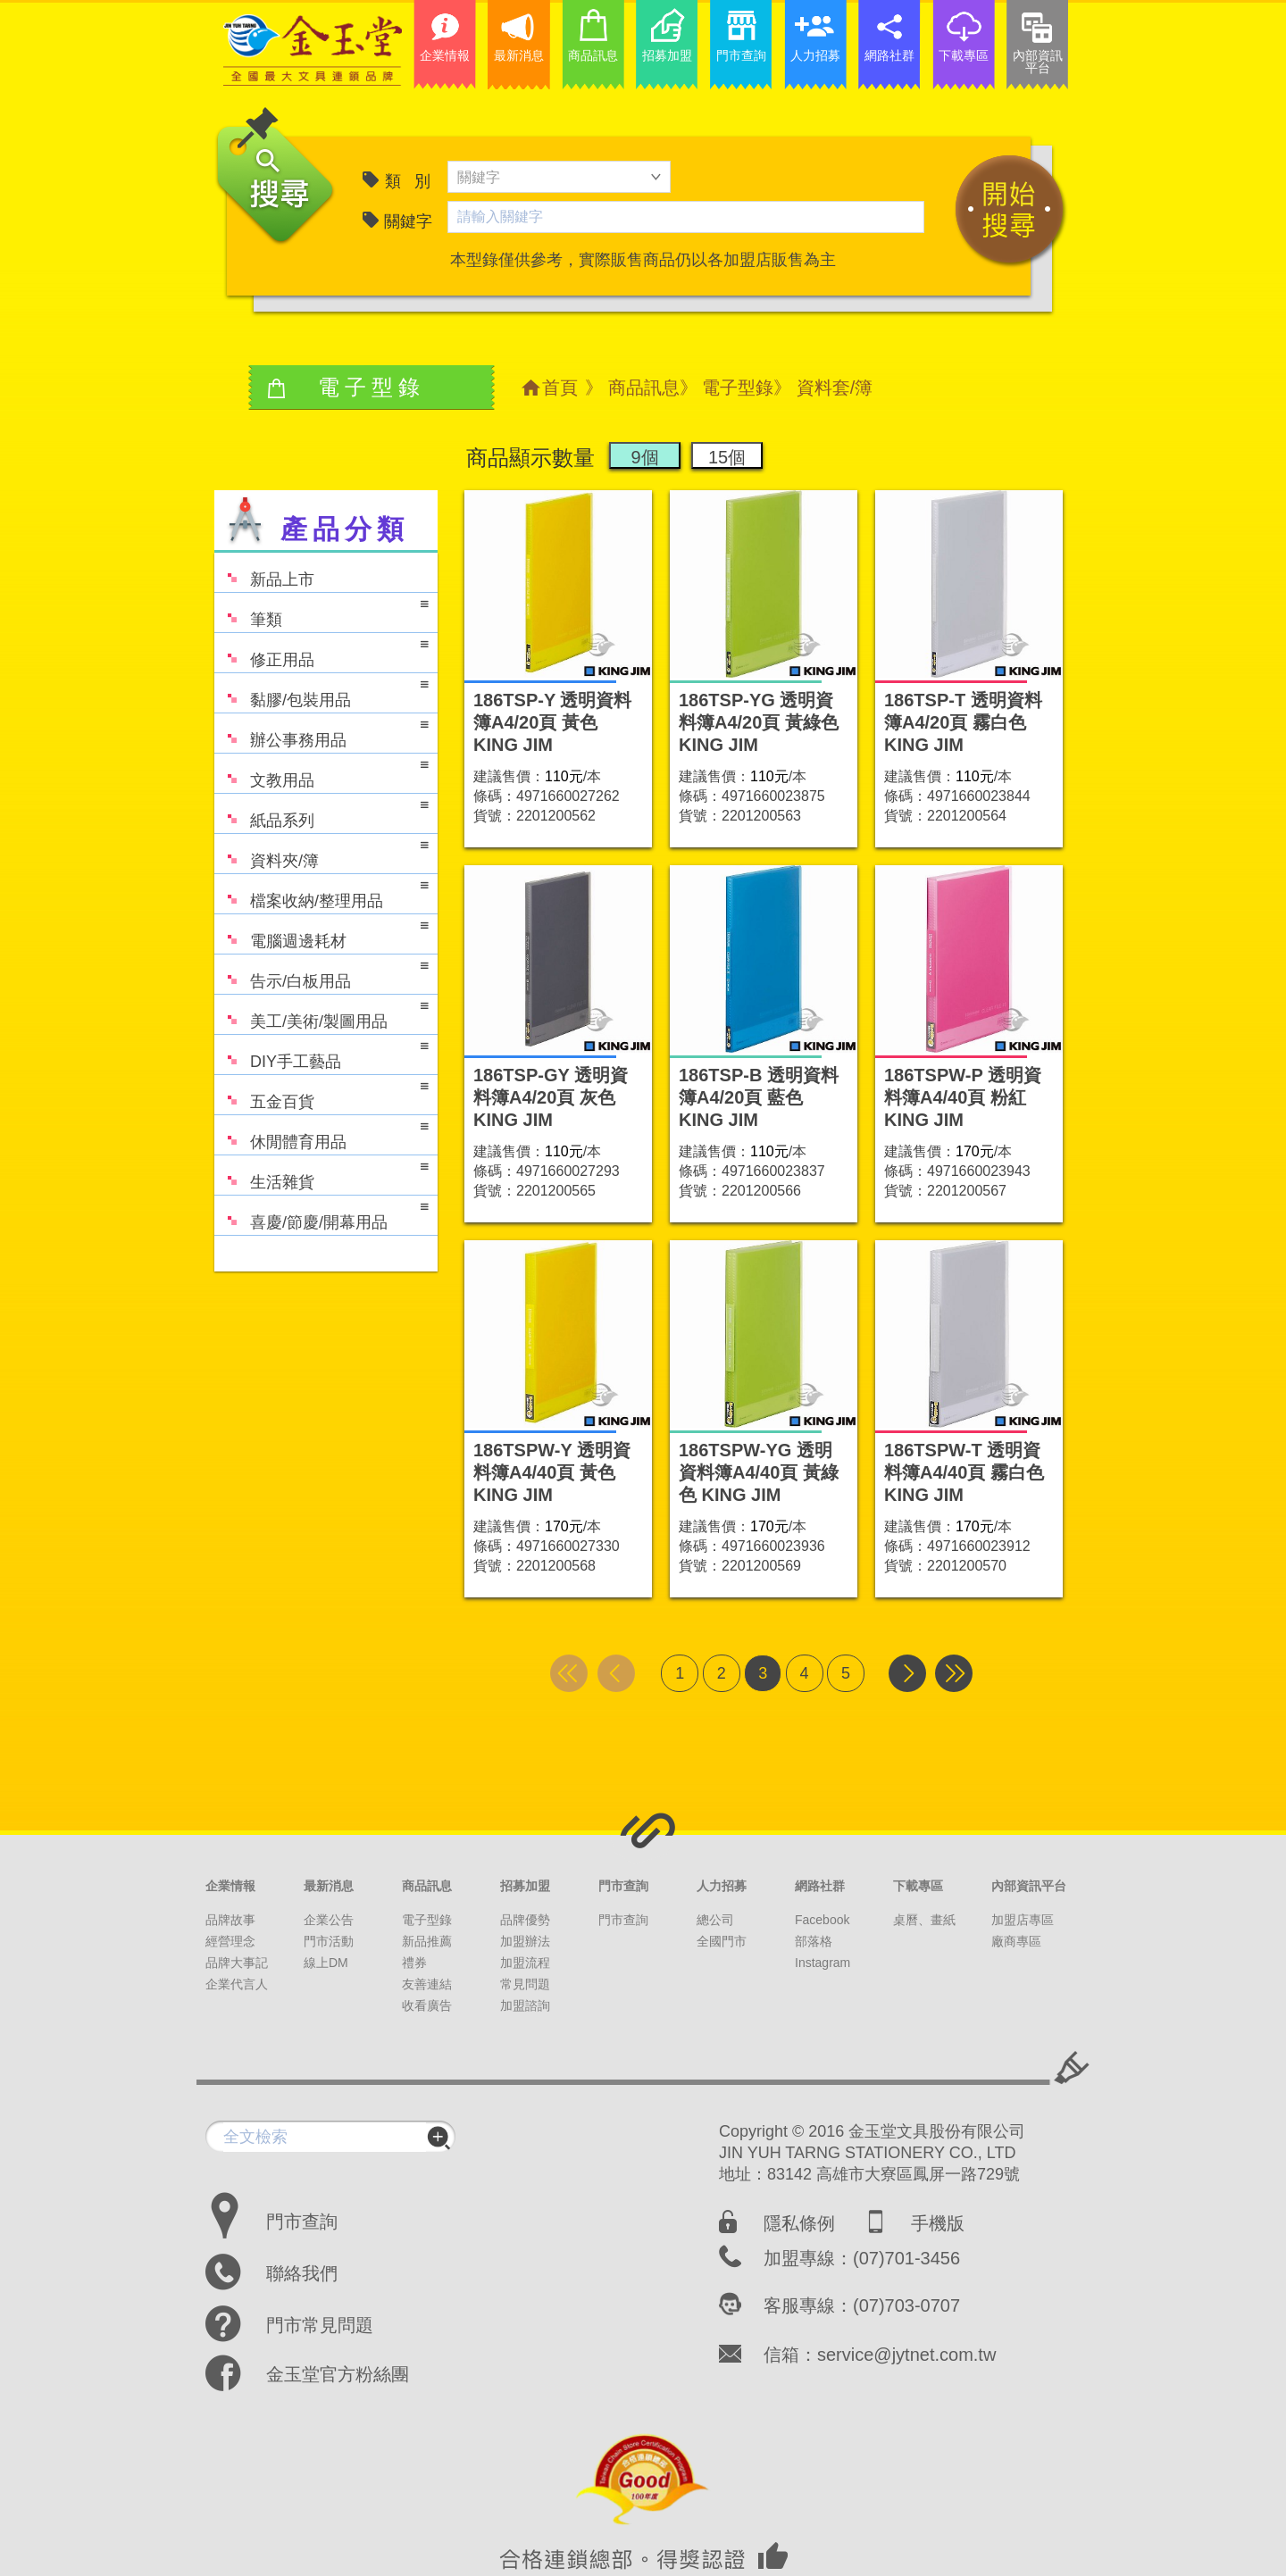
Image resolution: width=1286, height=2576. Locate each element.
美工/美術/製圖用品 (321, 1013)
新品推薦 (427, 1941)
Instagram (822, 1962)
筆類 (321, 611)
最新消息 (329, 1886)
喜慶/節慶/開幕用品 (321, 1213)
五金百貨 (321, 1093)
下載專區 (918, 1886)
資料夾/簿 (321, 852)
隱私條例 (799, 2223)
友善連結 (427, 1984)
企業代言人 (236, 1984)
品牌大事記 (236, 1962)
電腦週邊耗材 (321, 932)
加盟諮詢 (525, 2005)
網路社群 (820, 1886)
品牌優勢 (525, 1920)
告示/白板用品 (321, 972)
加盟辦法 (525, 1941)
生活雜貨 (321, 1173)
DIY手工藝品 (321, 1053)
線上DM (326, 1962)
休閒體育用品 (321, 1133)
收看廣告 (427, 2005)
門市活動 (329, 1941)
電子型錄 (737, 387)
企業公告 (329, 1920)
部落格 (813, 1941)
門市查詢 (623, 1886)
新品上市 (264, 571)
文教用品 (321, 771)
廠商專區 (1016, 1941)
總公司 (715, 1920)
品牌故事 (230, 1920)
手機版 (937, 2223)
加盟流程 (525, 1962)
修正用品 (321, 651)
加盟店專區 (1022, 1920)
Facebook (822, 1920)
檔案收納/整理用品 (321, 892)
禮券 (414, 1962)
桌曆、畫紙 (924, 1920)
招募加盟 (525, 1886)
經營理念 (230, 1941)
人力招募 (722, 1886)
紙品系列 (321, 812)
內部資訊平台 (1028, 1886)
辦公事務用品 (321, 731)
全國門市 (722, 1941)
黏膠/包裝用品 (321, 691)
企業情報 (230, 1886)
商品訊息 (644, 387)
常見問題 (525, 1984)
